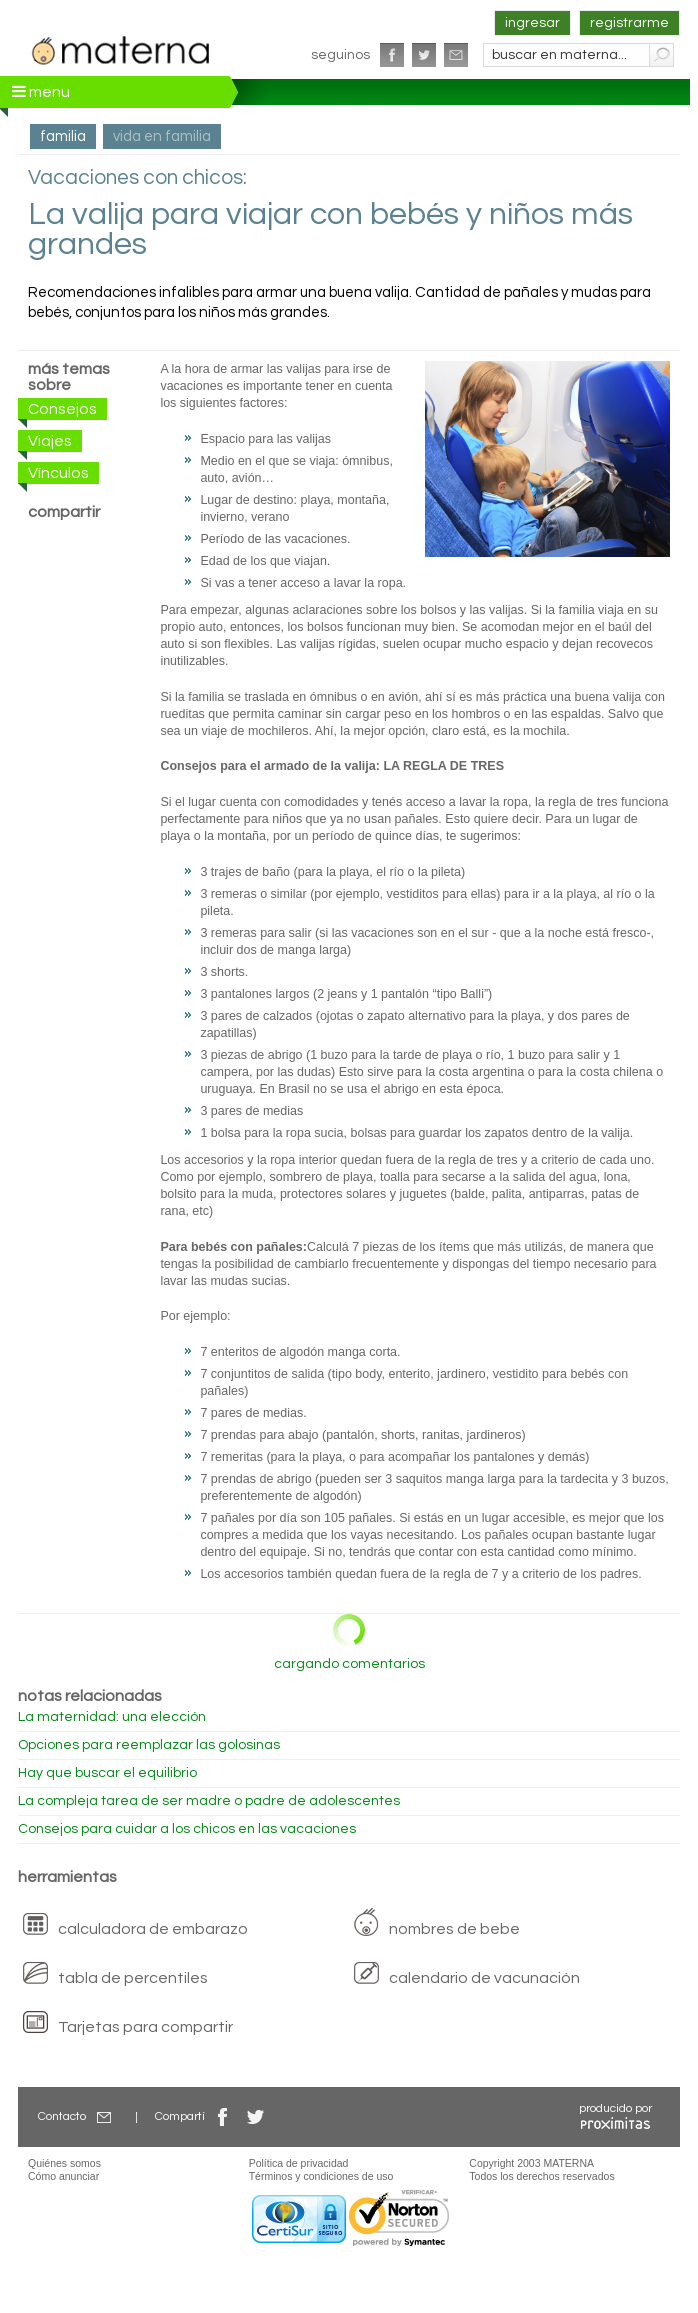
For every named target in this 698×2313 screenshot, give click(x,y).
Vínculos (58, 473)
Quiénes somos (64, 2163)
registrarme (629, 23)
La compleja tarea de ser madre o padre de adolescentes (209, 1801)
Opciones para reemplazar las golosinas (149, 1745)
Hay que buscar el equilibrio (107, 1773)
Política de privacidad (299, 2163)
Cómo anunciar (63, 2176)
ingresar (532, 23)
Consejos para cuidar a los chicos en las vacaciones (187, 1829)
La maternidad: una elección (112, 1717)
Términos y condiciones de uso (321, 2176)
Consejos (62, 409)
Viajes (50, 441)
